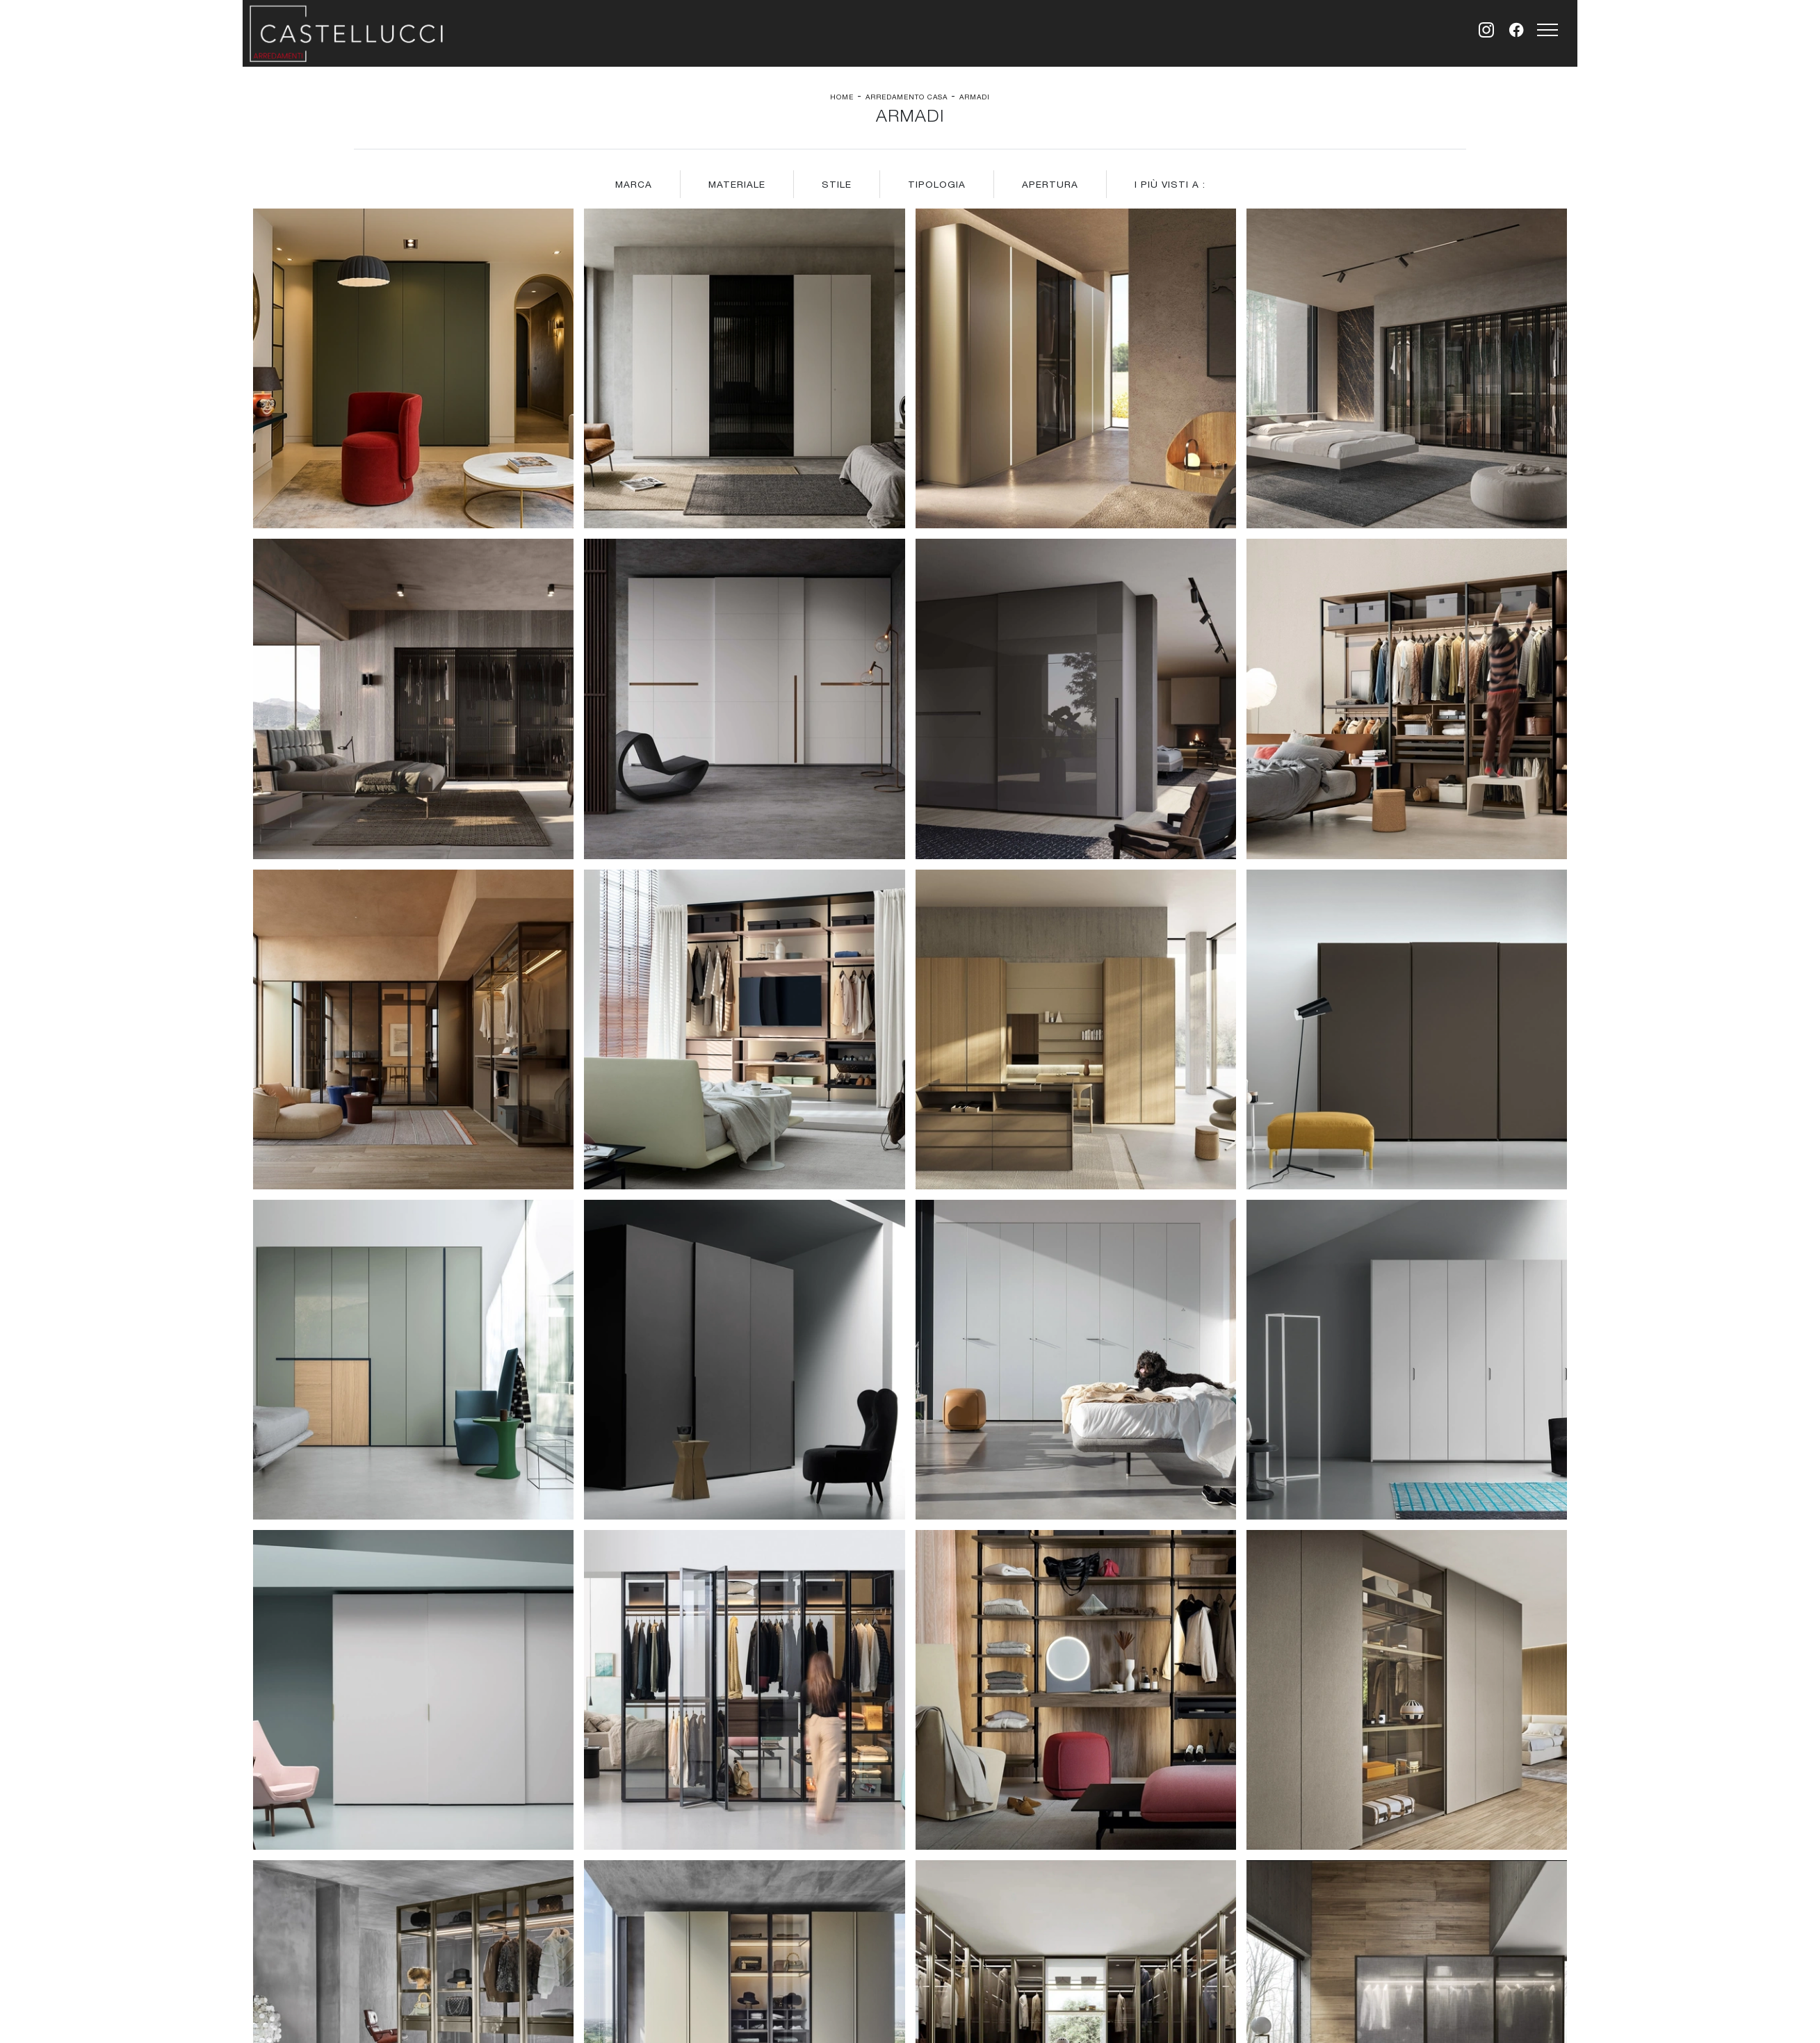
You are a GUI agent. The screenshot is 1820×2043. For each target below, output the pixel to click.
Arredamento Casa (907, 96)
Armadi (974, 96)
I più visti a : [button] (1170, 184)
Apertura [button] (1050, 184)
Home (842, 96)
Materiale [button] (736, 184)
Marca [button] (633, 184)
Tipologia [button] (937, 184)
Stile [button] (837, 184)
